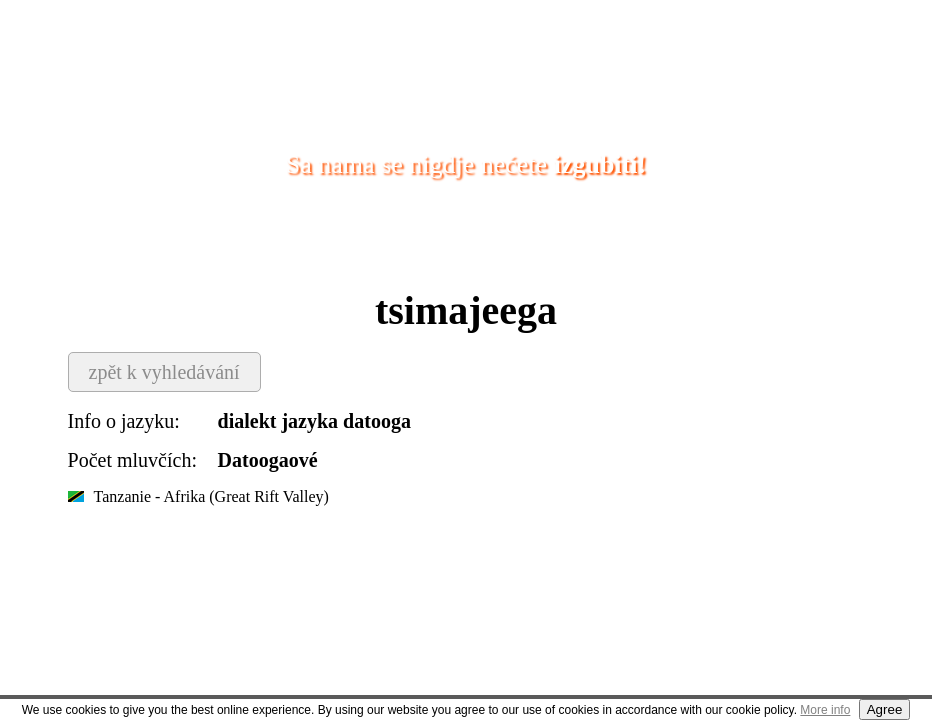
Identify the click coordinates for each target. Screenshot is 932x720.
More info (825, 710)
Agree (885, 709)
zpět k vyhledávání (164, 372)
